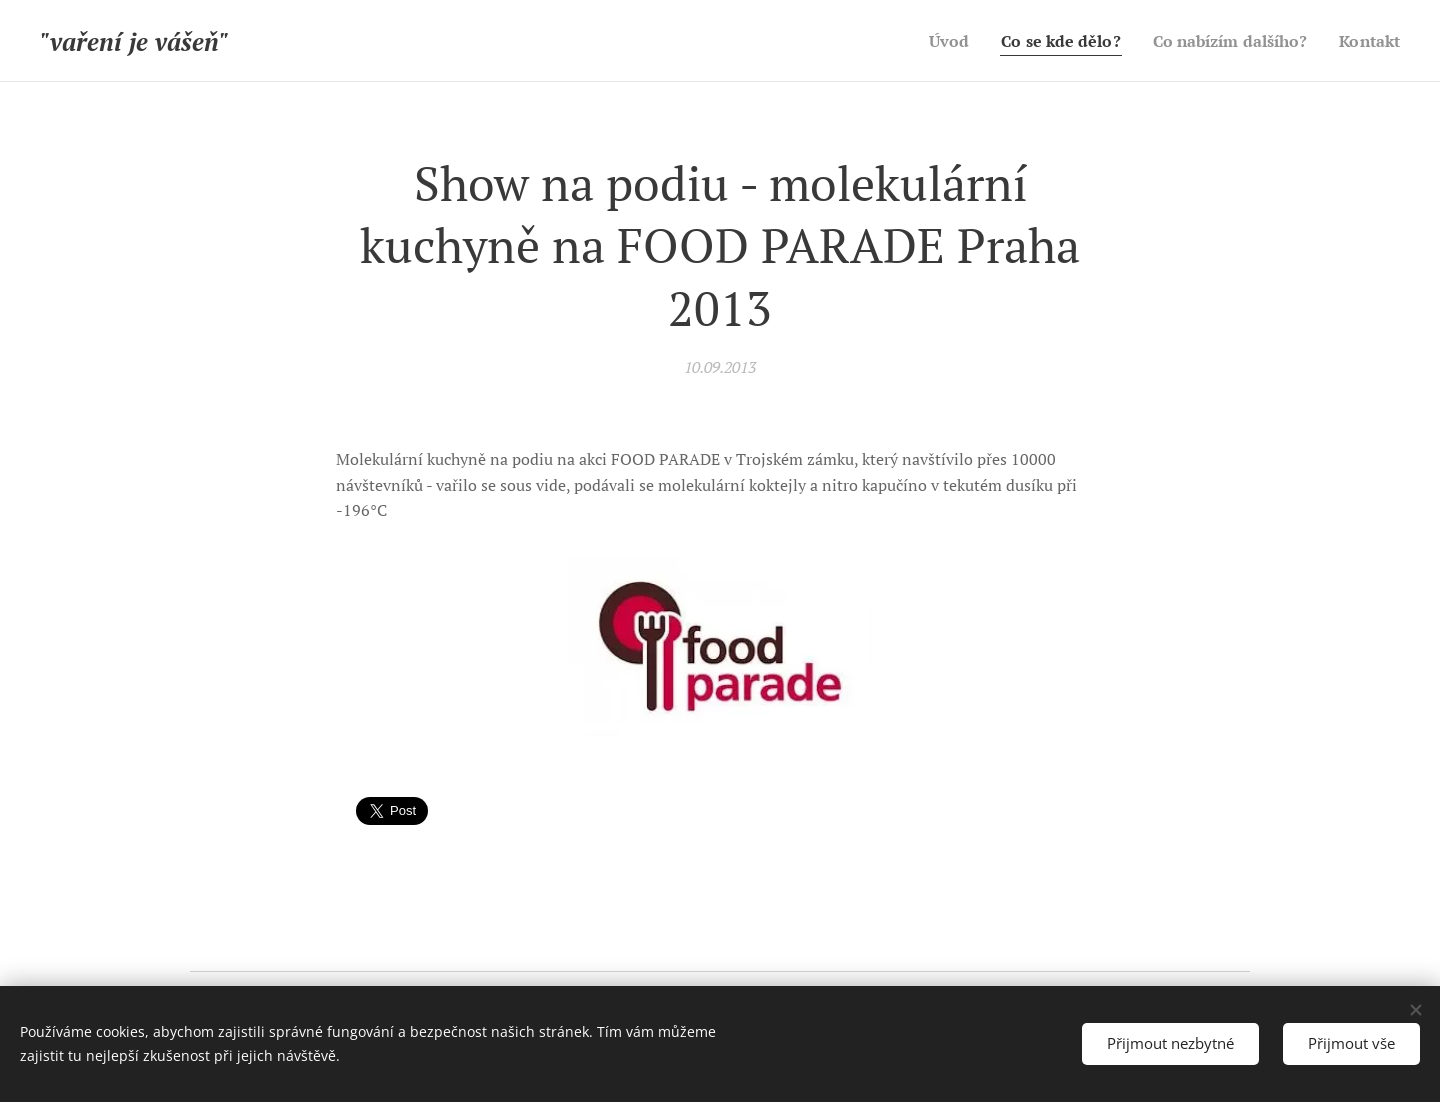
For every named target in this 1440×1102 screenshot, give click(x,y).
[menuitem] (924, 41)
